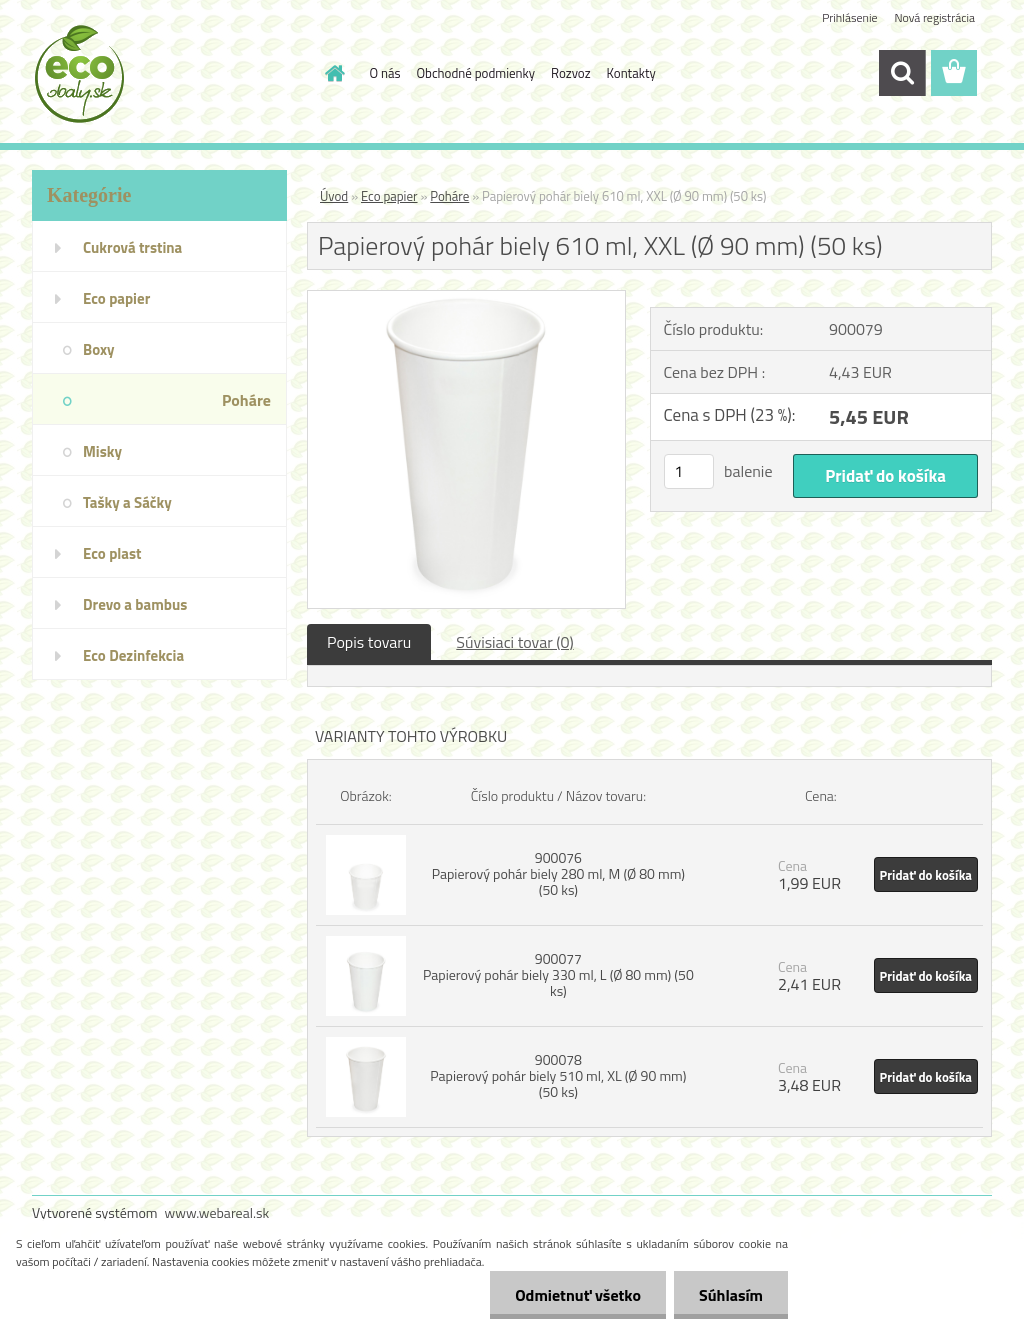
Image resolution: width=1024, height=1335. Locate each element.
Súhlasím (731, 1295)
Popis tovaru (369, 642)
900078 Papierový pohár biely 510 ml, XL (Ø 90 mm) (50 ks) (558, 1075)
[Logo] (169, 74)
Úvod (334, 196)
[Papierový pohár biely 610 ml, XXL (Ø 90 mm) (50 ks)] (466, 299)
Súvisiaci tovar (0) (514, 642)
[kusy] (689, 471)
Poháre (449, 196)
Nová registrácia (934, 17)
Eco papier (389, 196)
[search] (902, 73)
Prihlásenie (849, 17)
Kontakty (631, 73)
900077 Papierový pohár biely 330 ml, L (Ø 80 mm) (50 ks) (558, 974)
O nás (385, 73)
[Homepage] (332, 73)
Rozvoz (571, 73)
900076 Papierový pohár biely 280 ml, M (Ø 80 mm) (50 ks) (558, 873)
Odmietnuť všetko (578, 1295)
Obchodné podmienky (476, 73)
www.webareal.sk (217, 1212)
